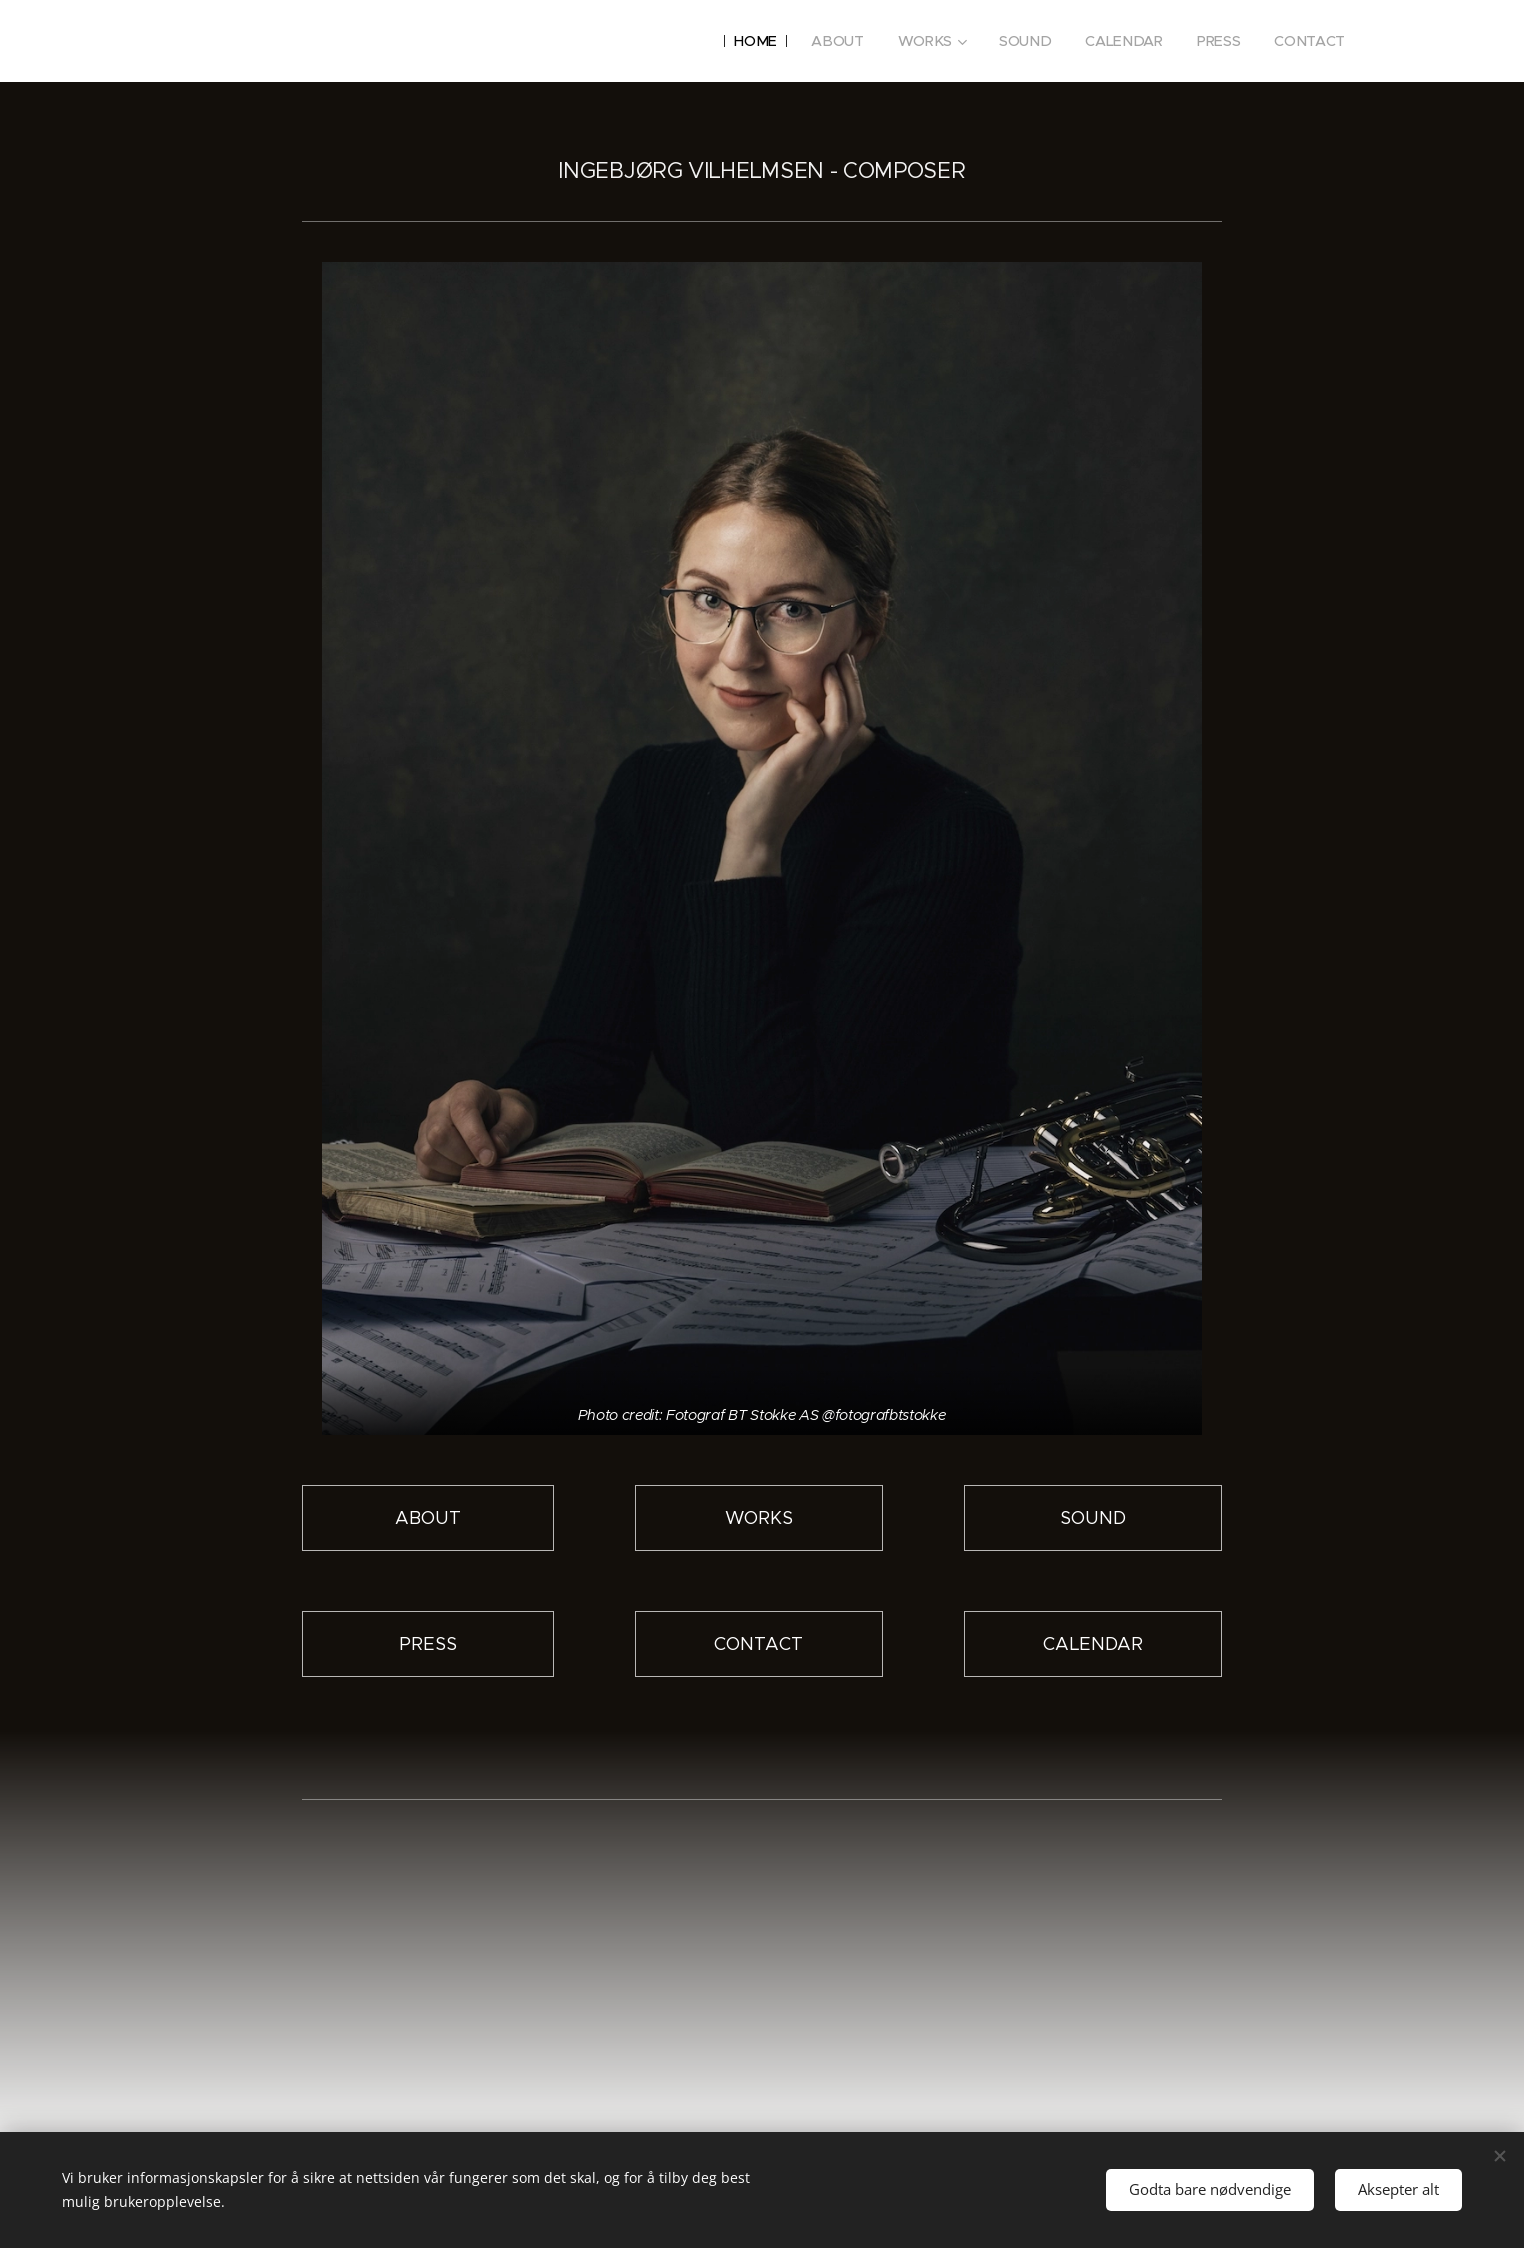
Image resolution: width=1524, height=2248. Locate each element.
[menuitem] (758, 41)
